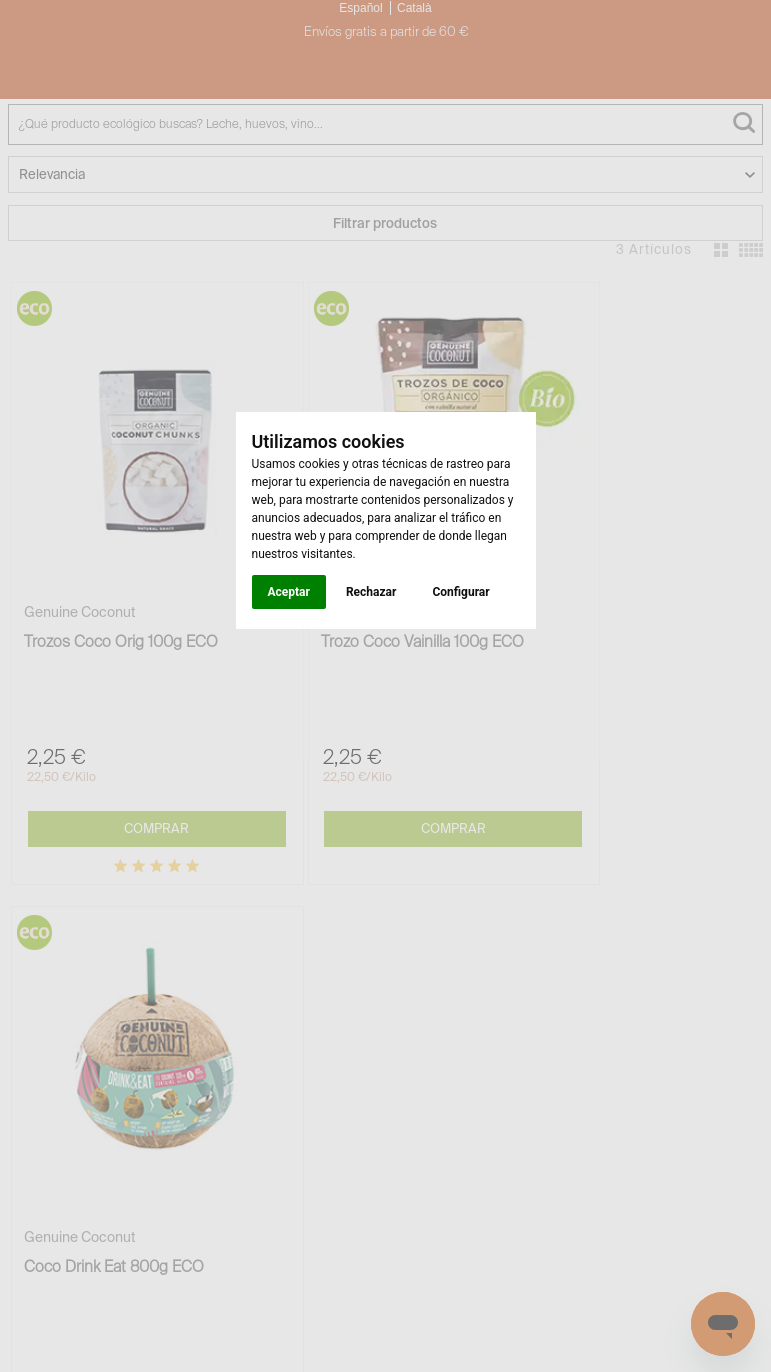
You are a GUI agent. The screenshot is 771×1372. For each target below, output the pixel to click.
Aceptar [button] (289, 592)
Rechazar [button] (371, 592)
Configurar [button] (460, 592)
